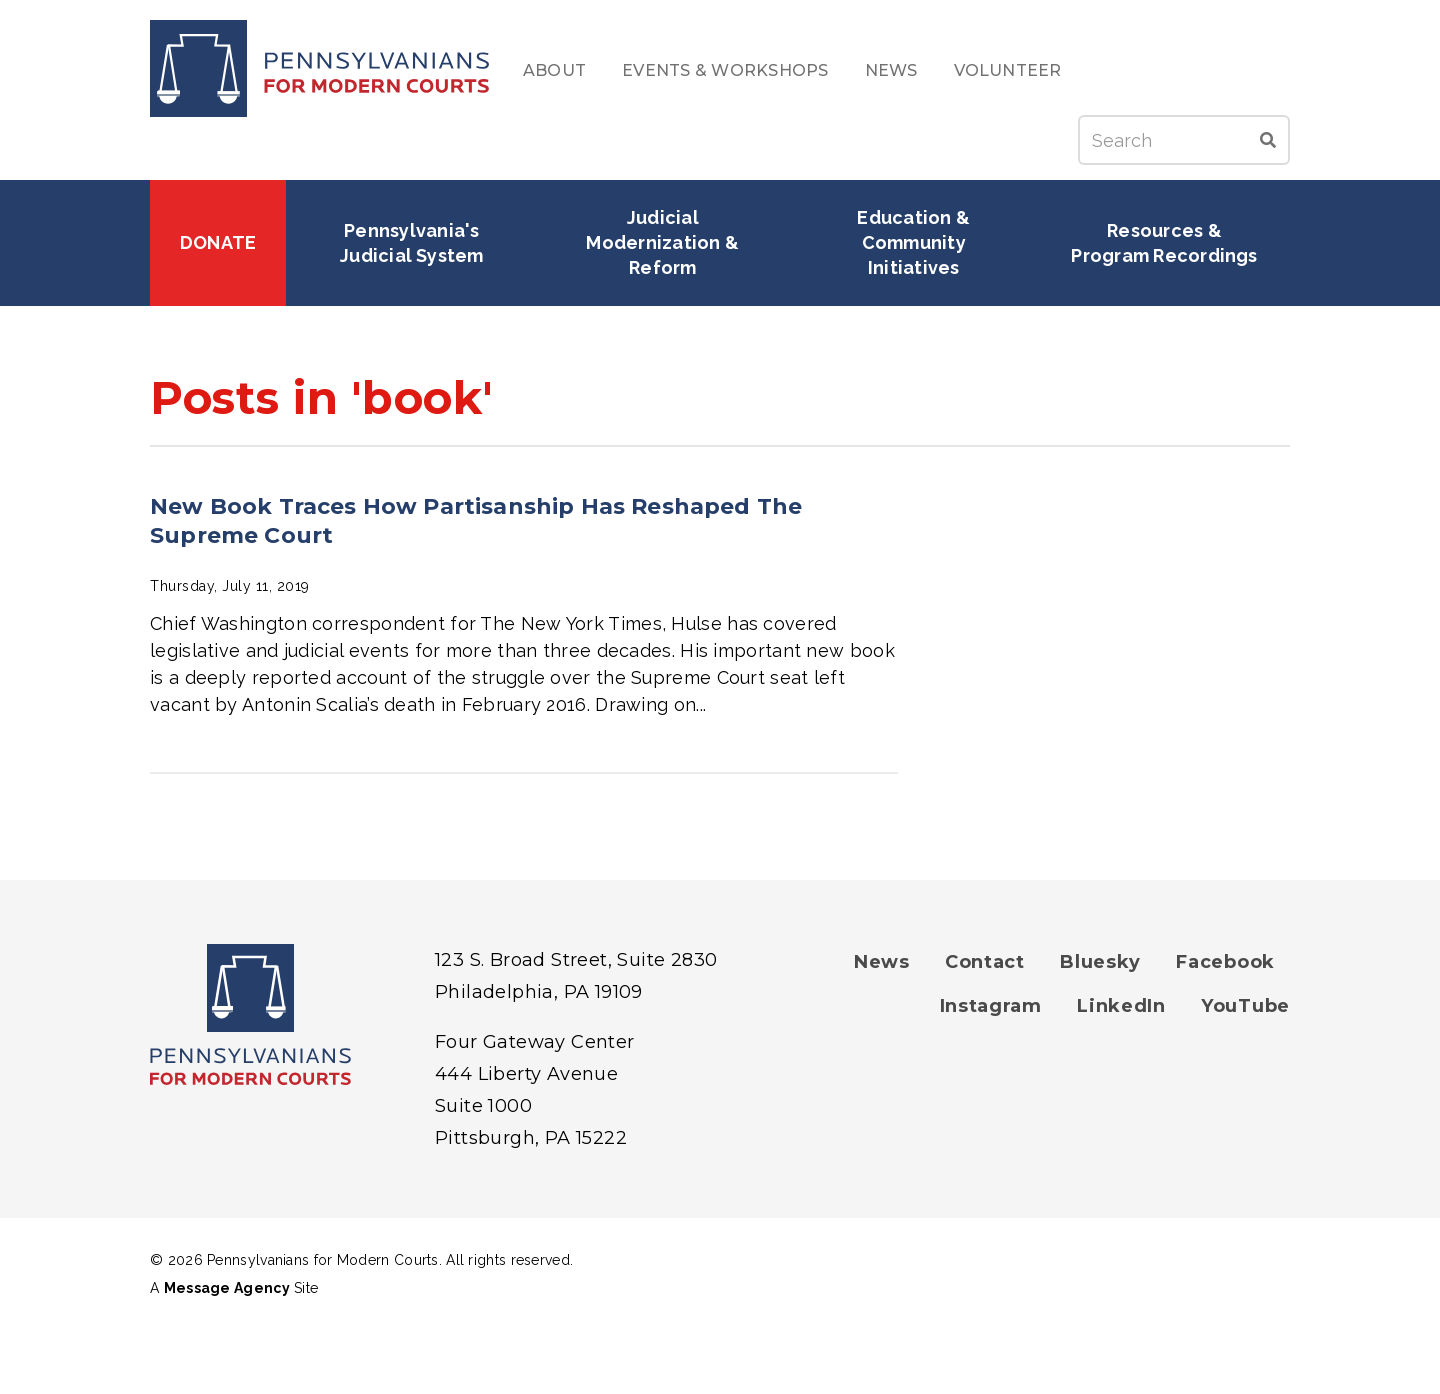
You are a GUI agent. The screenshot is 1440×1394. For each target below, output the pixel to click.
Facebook (1225, 962)
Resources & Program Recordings (1164, 243)
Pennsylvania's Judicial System (412, 243)
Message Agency (227, 1288)
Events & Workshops (725, 70)
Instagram (991, 1006)
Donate (218, 242)
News (891, 70)
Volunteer (1008, 70)
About (554, 70)
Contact (985, 962)
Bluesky (1100, 962)
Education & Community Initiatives (915, 242)
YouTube (1245, 1006)
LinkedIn (1121, 1006)
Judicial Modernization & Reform (664, 242)
